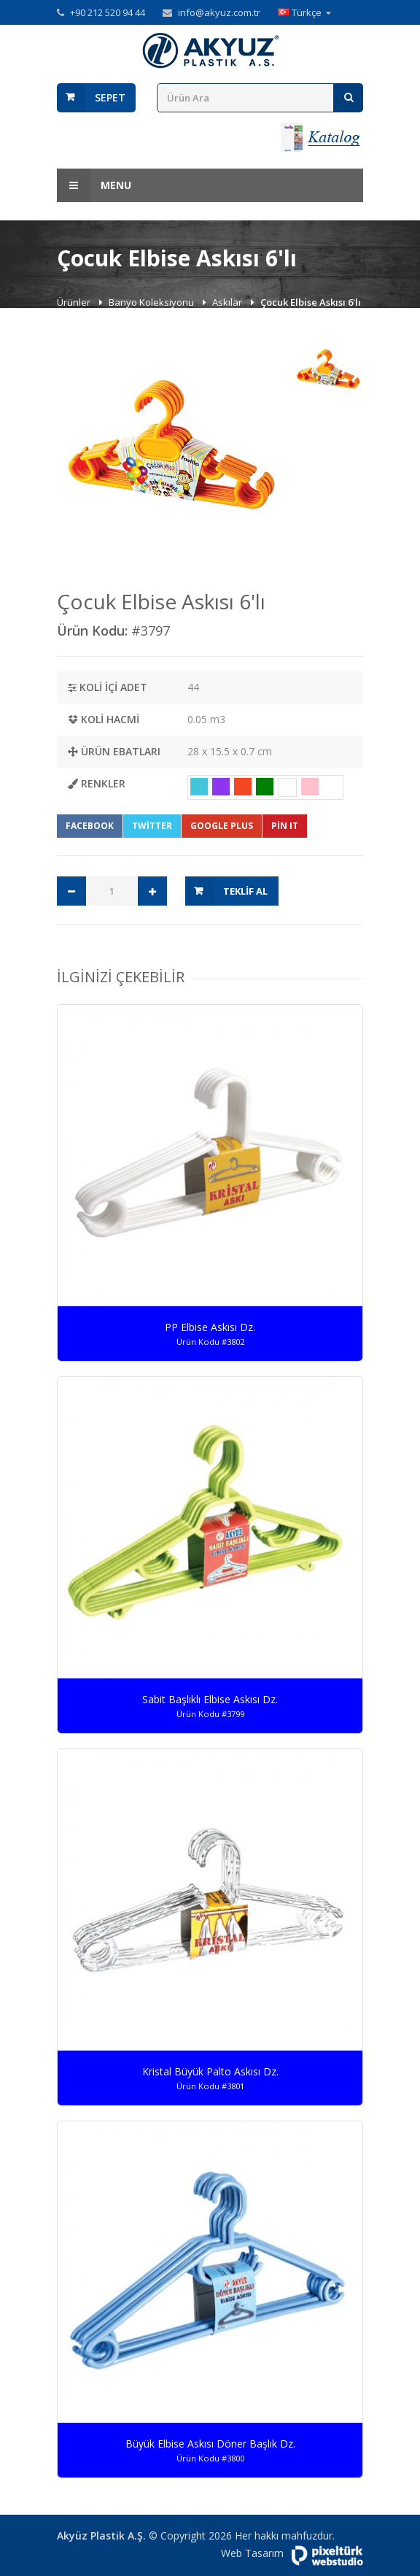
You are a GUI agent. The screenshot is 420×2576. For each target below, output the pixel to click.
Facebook (90, 826)
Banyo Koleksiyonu (152, 302)
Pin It (284, 826)
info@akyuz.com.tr (219, 12)
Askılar (228, 302)
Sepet (110, 97)
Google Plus (221, 826)
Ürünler (75, 302)
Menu (94, 185)
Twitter (152, 826)
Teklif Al (245, 891)
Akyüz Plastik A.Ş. (101, 2535)
